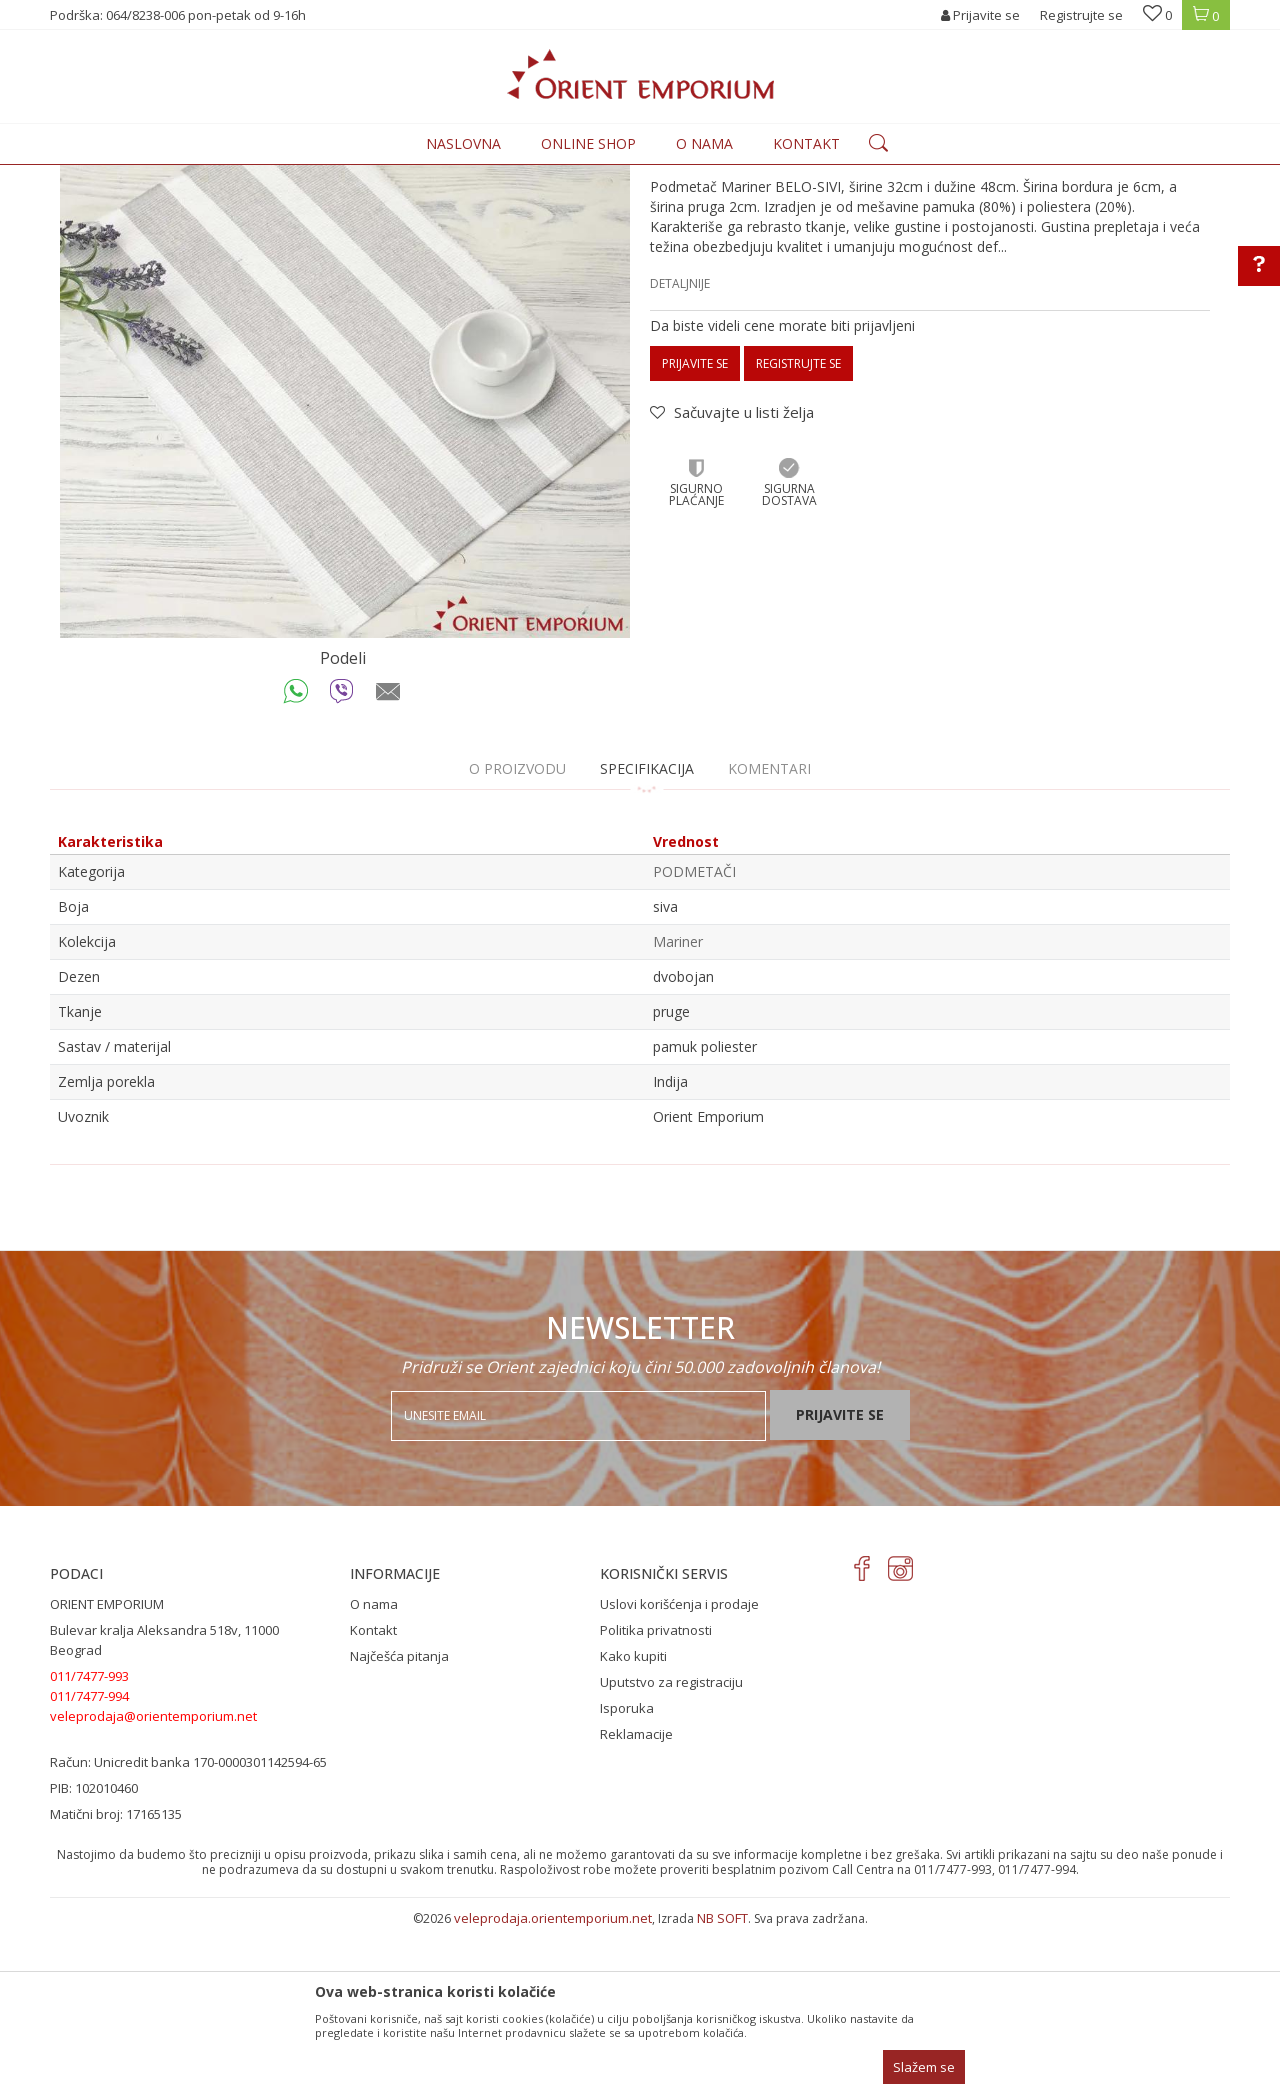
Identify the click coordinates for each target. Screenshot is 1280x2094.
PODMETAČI (432, 176)
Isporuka (627, 1873)
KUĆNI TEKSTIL (343, 176)
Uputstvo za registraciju (671, 1847)
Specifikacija (647, 933)
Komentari (769, 933)
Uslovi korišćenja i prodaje (679, 1769)
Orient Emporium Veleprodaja (135, 176)
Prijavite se (695, 528)
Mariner (678, 1106)
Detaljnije (680, 448)
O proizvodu (517, 933)
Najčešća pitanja (399, 1821)
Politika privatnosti (656, 1795)
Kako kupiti (633, 1821)
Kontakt (373, 1795)
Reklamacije (636, 1899)
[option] (345, 518)
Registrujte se (1081, 15)
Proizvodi (262, 176)
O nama (374, 1769)
